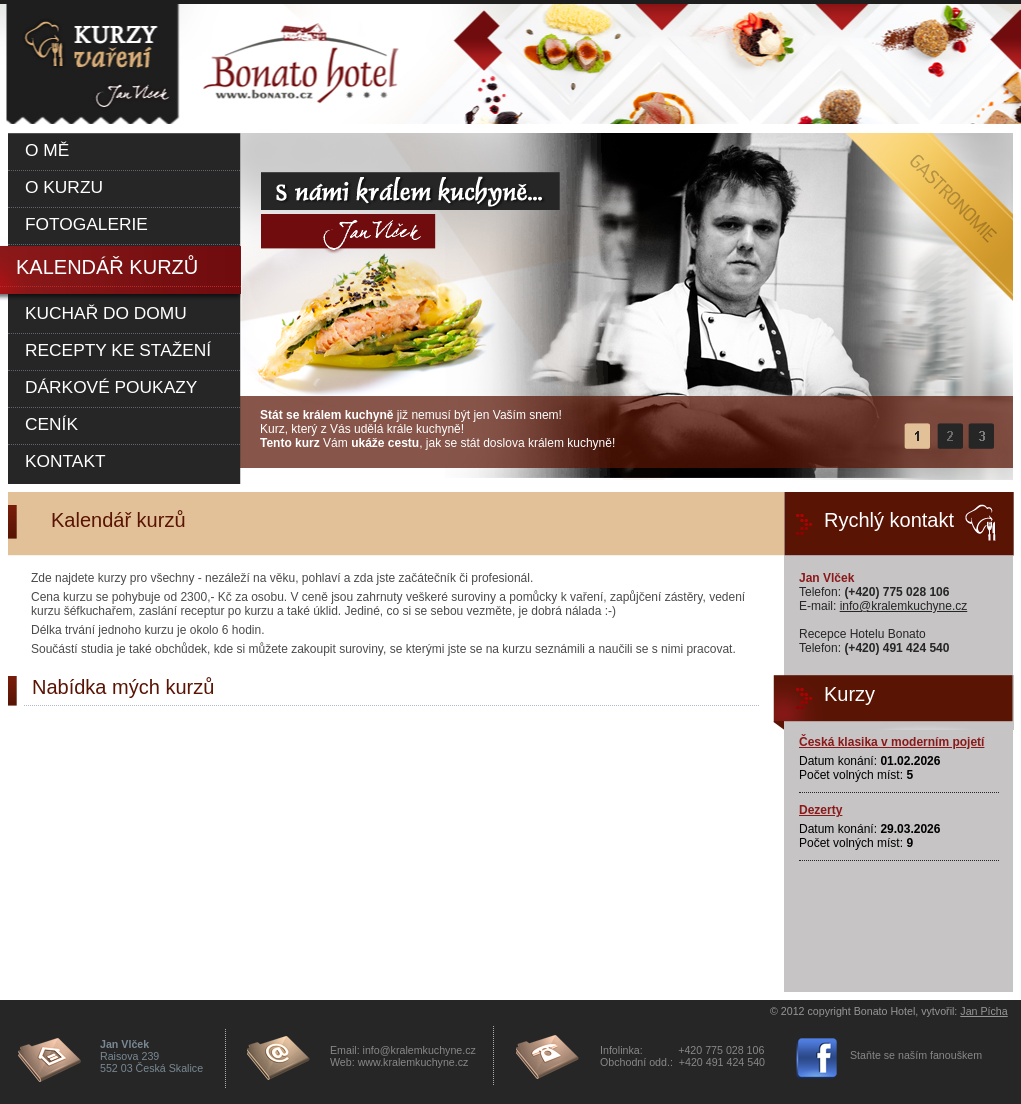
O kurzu (64, 187)
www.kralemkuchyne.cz (413, 1062)
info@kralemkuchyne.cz (904, 606)
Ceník (51, 424)
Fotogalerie (86, 224)
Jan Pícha (983, 1011)
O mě (47, 150)
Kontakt (65, 461)
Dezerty (820, 810)
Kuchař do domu (106, 313)
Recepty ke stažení (118, 350)
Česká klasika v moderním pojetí (891, 742)
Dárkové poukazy (111, 387)
